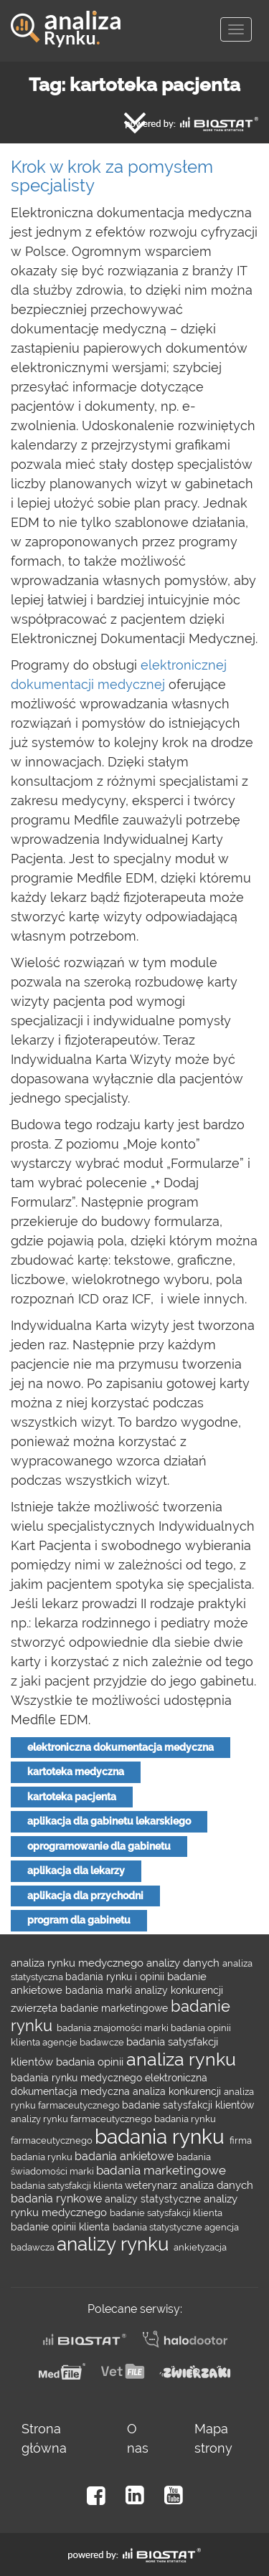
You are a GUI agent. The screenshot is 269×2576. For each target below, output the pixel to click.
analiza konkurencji (178, 2091)
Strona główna (44, 2438)
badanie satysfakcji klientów (188, 2105)
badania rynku (162, 2137)
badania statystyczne (158, 2227)
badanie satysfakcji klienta (166, 2212)
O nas (137, 2438)
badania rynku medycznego (78, 2077)
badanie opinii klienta (62, 2227)
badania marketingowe (161, 2170)
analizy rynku (115, 2244)
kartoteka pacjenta (71, 1796)
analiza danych (216, 2185)
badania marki (100, 1990)
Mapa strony (213, 2438)
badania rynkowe (58, 2198)
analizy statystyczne (154, 2199)
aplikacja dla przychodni (85, 1895)
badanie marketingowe (115, 2008)
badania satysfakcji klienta (68, 2185)
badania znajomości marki (114, 2027)
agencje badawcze (84, 2042)
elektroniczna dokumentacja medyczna (120, 1747)
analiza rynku (181, 2059)
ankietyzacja (200, 2247)
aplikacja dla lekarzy (76, 1870)
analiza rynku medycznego (78, 1963)
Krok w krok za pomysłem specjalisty (112, 176)
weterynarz (152, 2185)
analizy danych (184, 1963)
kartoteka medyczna (75, 1771)
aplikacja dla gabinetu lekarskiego (109, 1821)
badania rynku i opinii (116, 1976)
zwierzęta (35, 2008)
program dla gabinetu (79, 1920)
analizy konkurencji (179, 1990)
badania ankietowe (125, 2156)
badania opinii (91, 2061)
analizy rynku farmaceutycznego (82, 2118)
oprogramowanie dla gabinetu (99, 1846)
